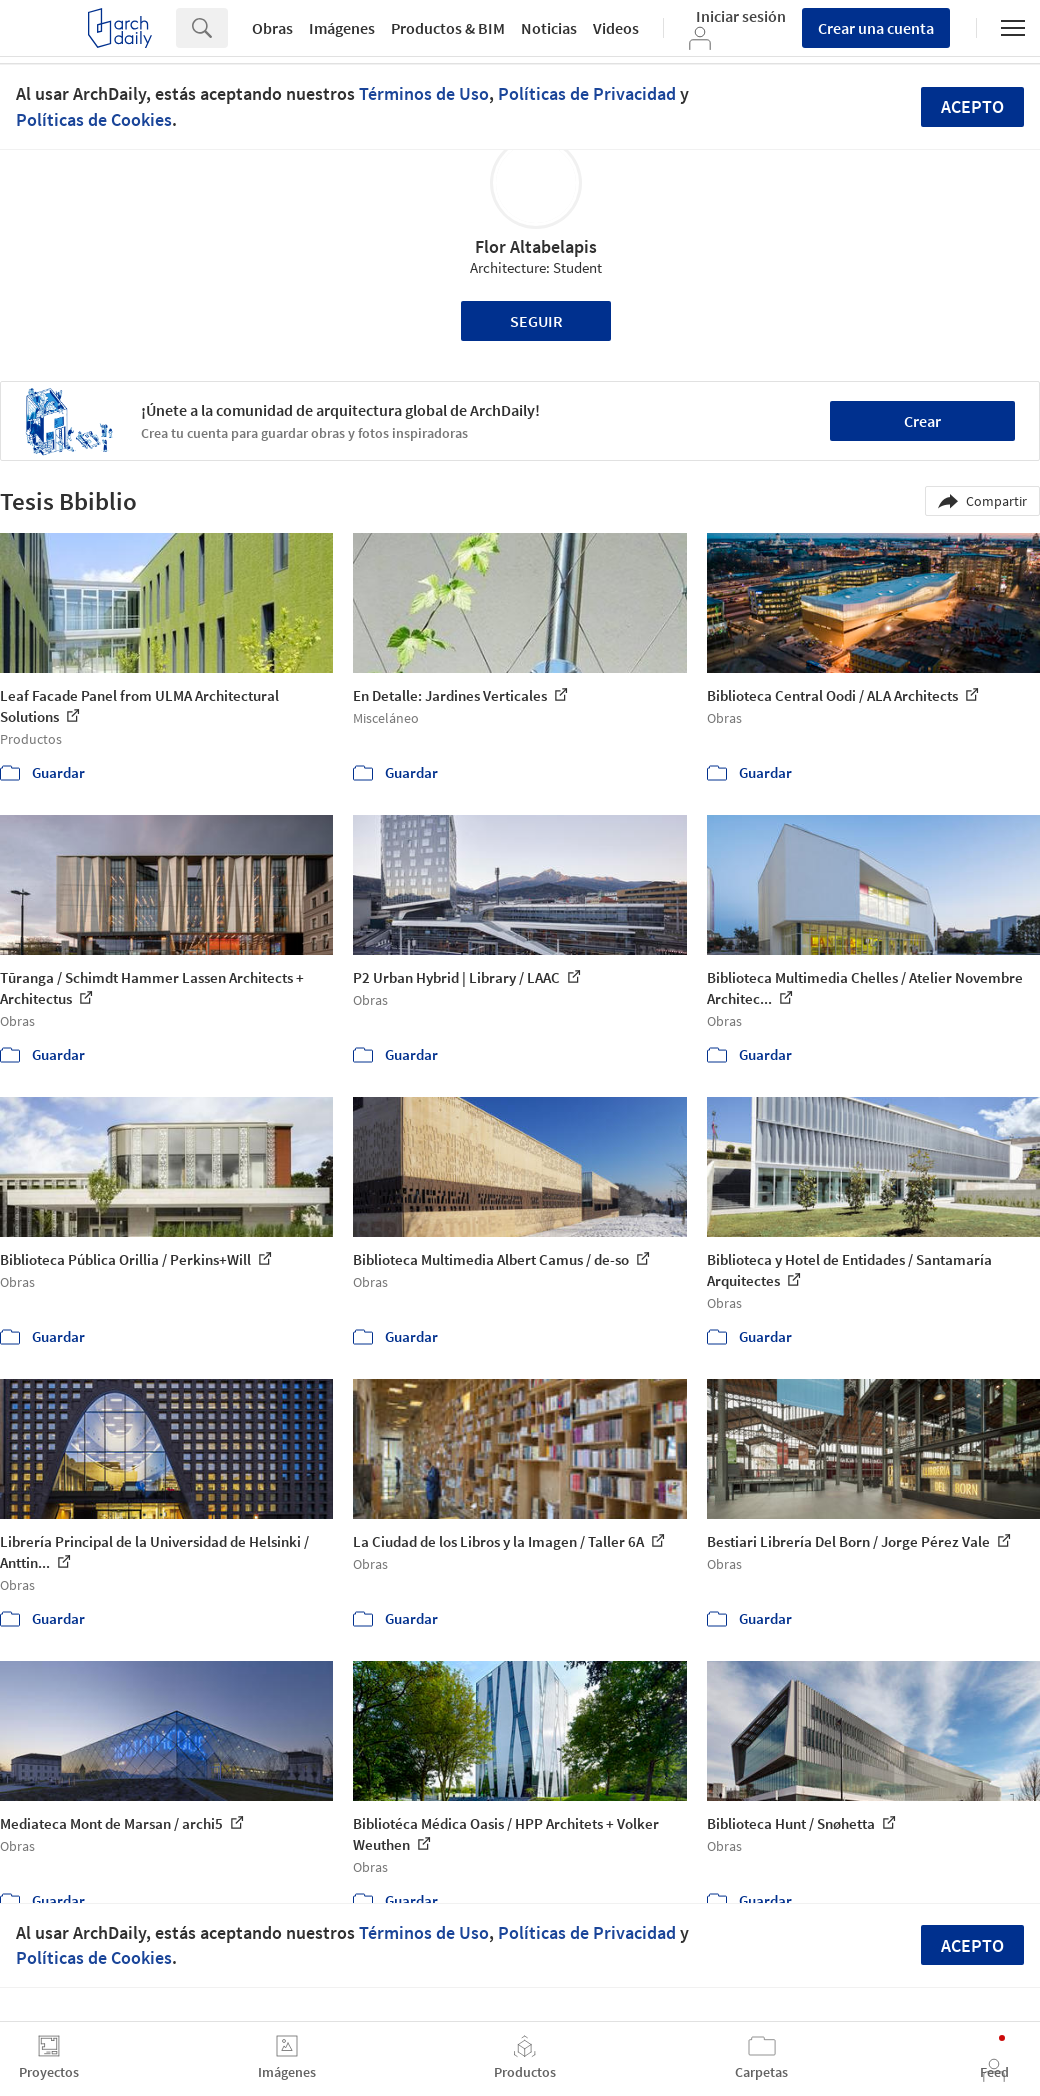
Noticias (549, 28)
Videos (616, 28)
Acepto (972, 106)
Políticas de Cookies (94, 119)
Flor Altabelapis (536, 246)
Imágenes (342, 28)
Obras (272, 28)
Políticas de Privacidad (587, 93)
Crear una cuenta (876, 28)
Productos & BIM (448, 28)
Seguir (536, 321)
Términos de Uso (424, 93)
